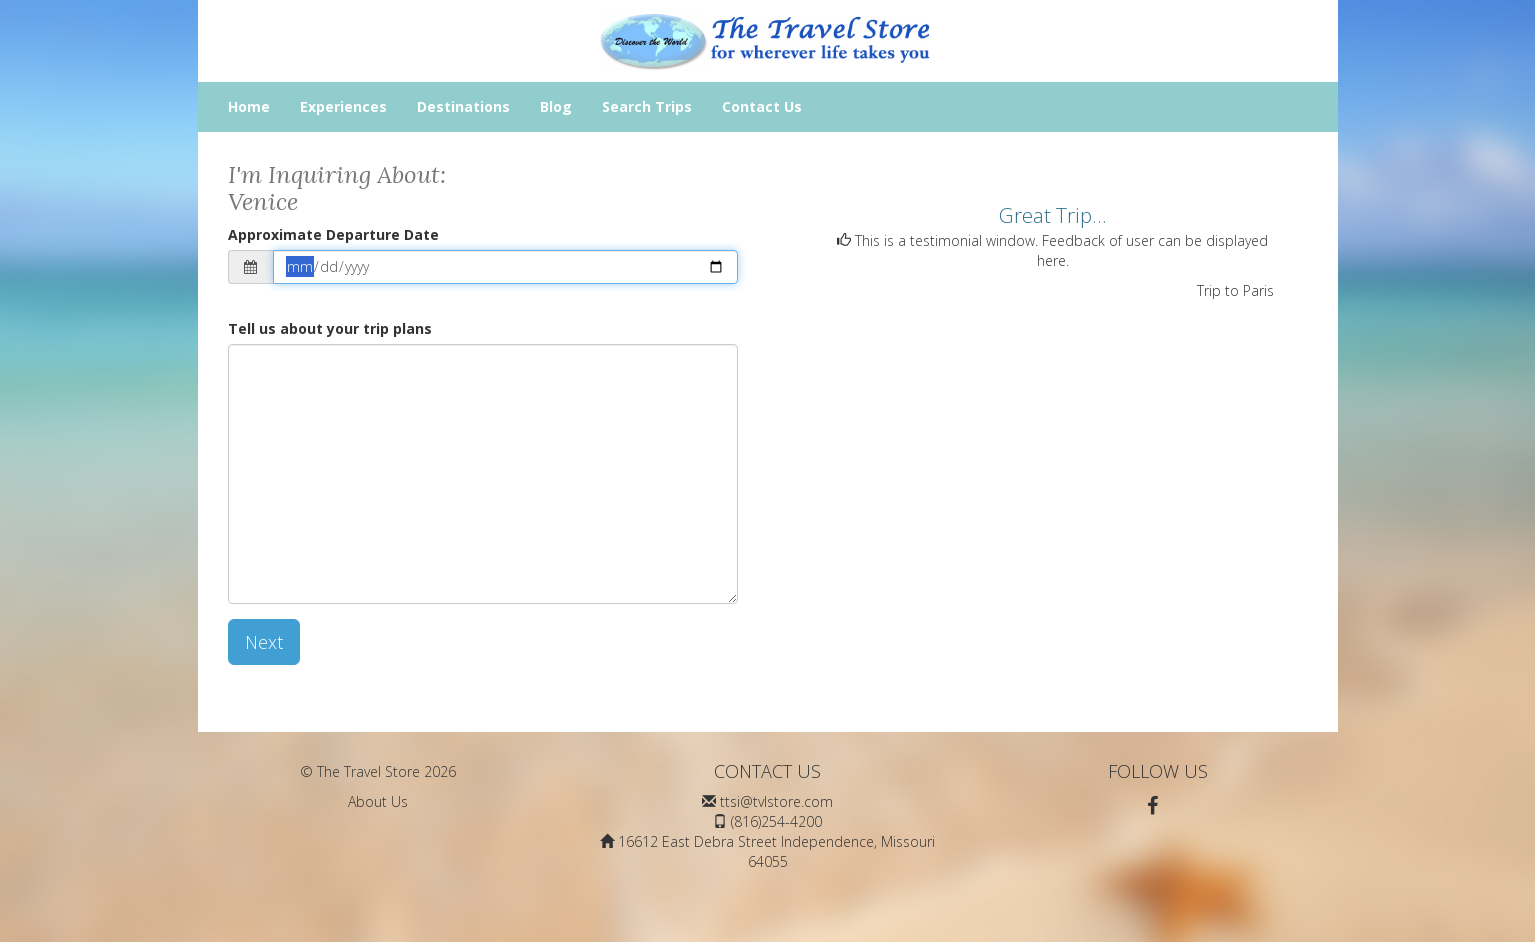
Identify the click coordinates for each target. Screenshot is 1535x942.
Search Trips (647, 106)
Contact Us (762, 106)
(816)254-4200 (776, 821)
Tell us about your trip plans (330, 328)
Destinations (463, 106)
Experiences (343, 106)
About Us (378, 801)
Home (249, 106)
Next (264, 642)
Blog (556, 106)
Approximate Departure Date (333, 234)
